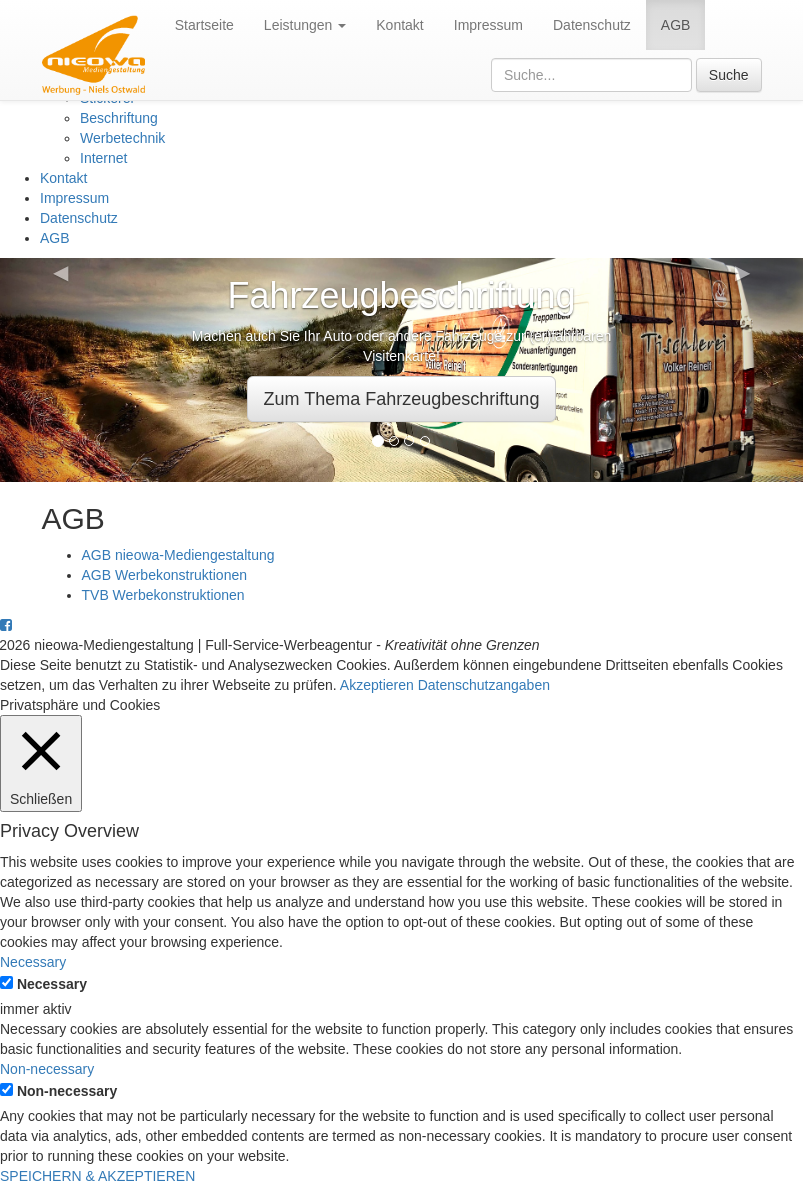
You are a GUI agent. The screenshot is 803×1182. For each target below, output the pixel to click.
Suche (729, 75)
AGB (676, 25)
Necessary (52, 984)
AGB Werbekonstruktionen (165, 575)
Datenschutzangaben (484, 685)
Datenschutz (592, 25)
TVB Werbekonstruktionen (163, 595)
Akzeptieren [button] (377, 685)
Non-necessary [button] (47, 1069)
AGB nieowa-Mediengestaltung (178, 555)
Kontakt (399, 25)
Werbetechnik (122, 138)
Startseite (204, 25)
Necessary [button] (33, 962)
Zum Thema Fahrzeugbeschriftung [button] (402, 399)
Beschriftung (119, 118)
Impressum (488, 25)
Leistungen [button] (305, 25)
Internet (103, 158)
